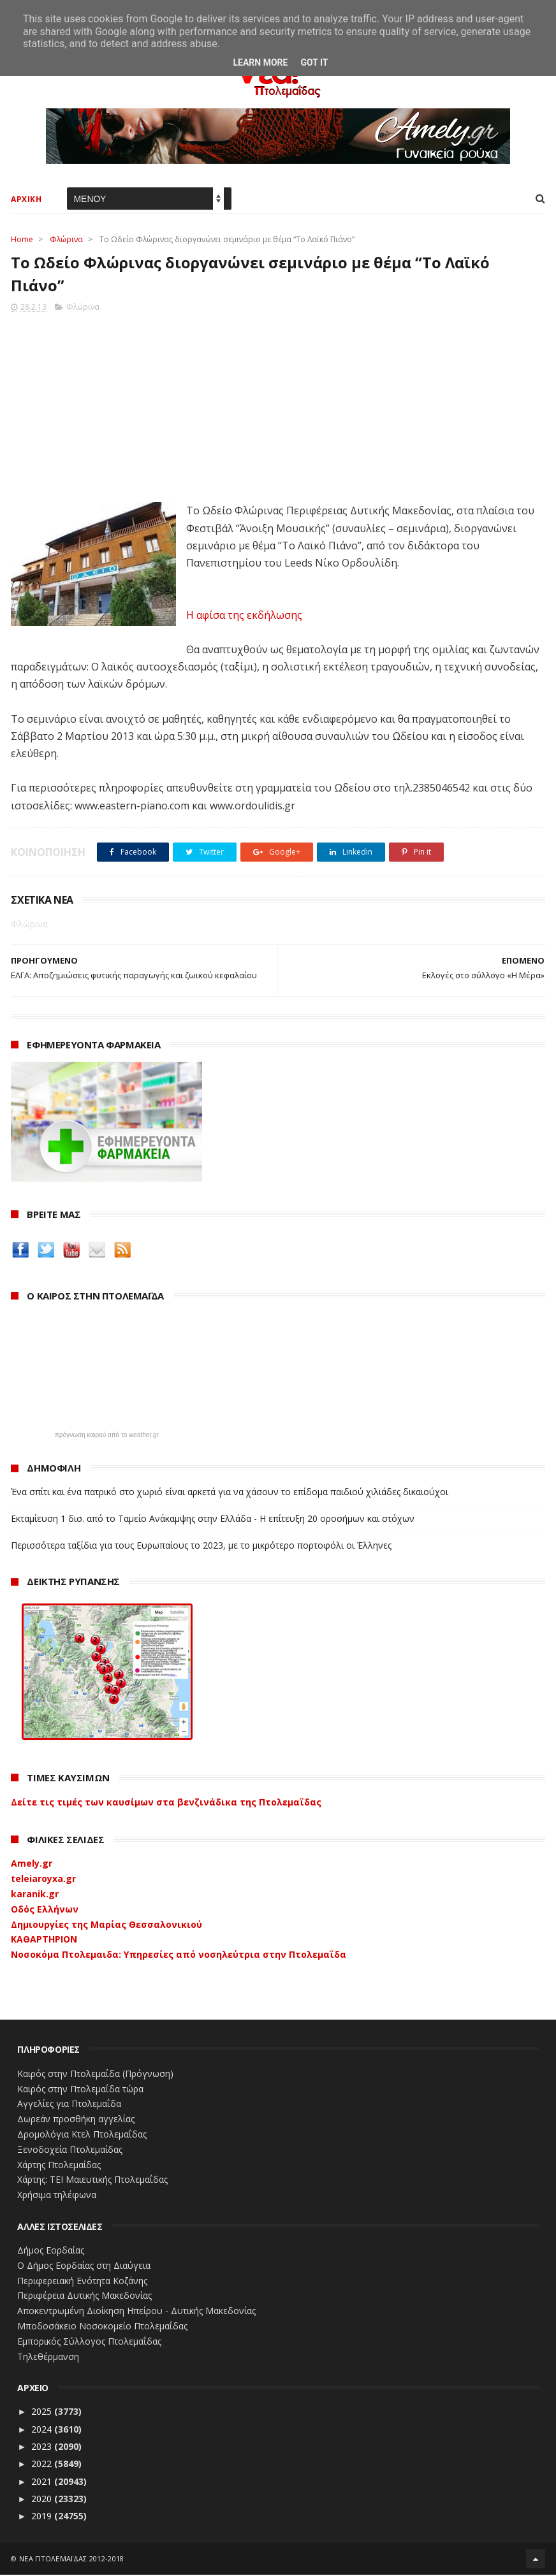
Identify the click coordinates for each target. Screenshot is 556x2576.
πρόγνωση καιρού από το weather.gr (107, 1436)
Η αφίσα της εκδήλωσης (244, 616)
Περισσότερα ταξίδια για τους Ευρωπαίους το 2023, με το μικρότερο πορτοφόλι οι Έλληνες (201, 1546)
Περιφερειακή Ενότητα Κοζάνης (82, 2281)
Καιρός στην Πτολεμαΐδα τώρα (80, 2089)
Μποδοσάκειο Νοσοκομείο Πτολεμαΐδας (102, 2327)
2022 (42, 2465)
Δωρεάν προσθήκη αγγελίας (76, 2120)
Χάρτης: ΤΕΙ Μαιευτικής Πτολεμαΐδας (92, 2180)
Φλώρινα (66, 240)
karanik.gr (35, 1895)
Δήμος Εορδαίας (50, 2251)
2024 (42, 2430)
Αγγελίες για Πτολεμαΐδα (69, 2105)
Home (22, 240)
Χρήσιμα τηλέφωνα (56, 2196)
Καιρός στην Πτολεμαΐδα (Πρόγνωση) (95, 2075)
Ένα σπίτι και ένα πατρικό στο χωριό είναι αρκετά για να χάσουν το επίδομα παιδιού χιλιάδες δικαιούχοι (229, 1493)
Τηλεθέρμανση (48, 2357)
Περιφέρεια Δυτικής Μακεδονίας (84, 2296)
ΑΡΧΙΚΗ (26, 199)
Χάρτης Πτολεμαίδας (59, 2165)
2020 (42, 2500)
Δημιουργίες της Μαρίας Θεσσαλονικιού (106, 1925)
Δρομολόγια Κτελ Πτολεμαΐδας (82, 2135)
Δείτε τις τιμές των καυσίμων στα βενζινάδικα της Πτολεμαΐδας (166, 1803)
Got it (314, 62)
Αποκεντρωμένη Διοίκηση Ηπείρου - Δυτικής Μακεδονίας (136, 2312)
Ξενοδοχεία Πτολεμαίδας (69, 2151)
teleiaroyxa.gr (43, 1880)
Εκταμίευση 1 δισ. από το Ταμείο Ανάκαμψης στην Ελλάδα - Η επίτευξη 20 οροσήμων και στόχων (212, 1520)
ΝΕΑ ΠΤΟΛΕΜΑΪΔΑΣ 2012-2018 (71, 2560)
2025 (42, 2412)
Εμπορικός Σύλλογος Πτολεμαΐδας (89, 2342)
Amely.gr (31, 1864)
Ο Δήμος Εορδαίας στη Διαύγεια (83, 2267)
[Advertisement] (278, 404)
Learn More (260, 62)
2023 (42, 2448)
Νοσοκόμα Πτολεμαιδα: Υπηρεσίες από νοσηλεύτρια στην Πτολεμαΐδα (178, 1956)
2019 (42, 2517)
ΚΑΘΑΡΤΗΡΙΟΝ (44, 1940)
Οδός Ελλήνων (44, 1910)
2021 (42, 2482)
